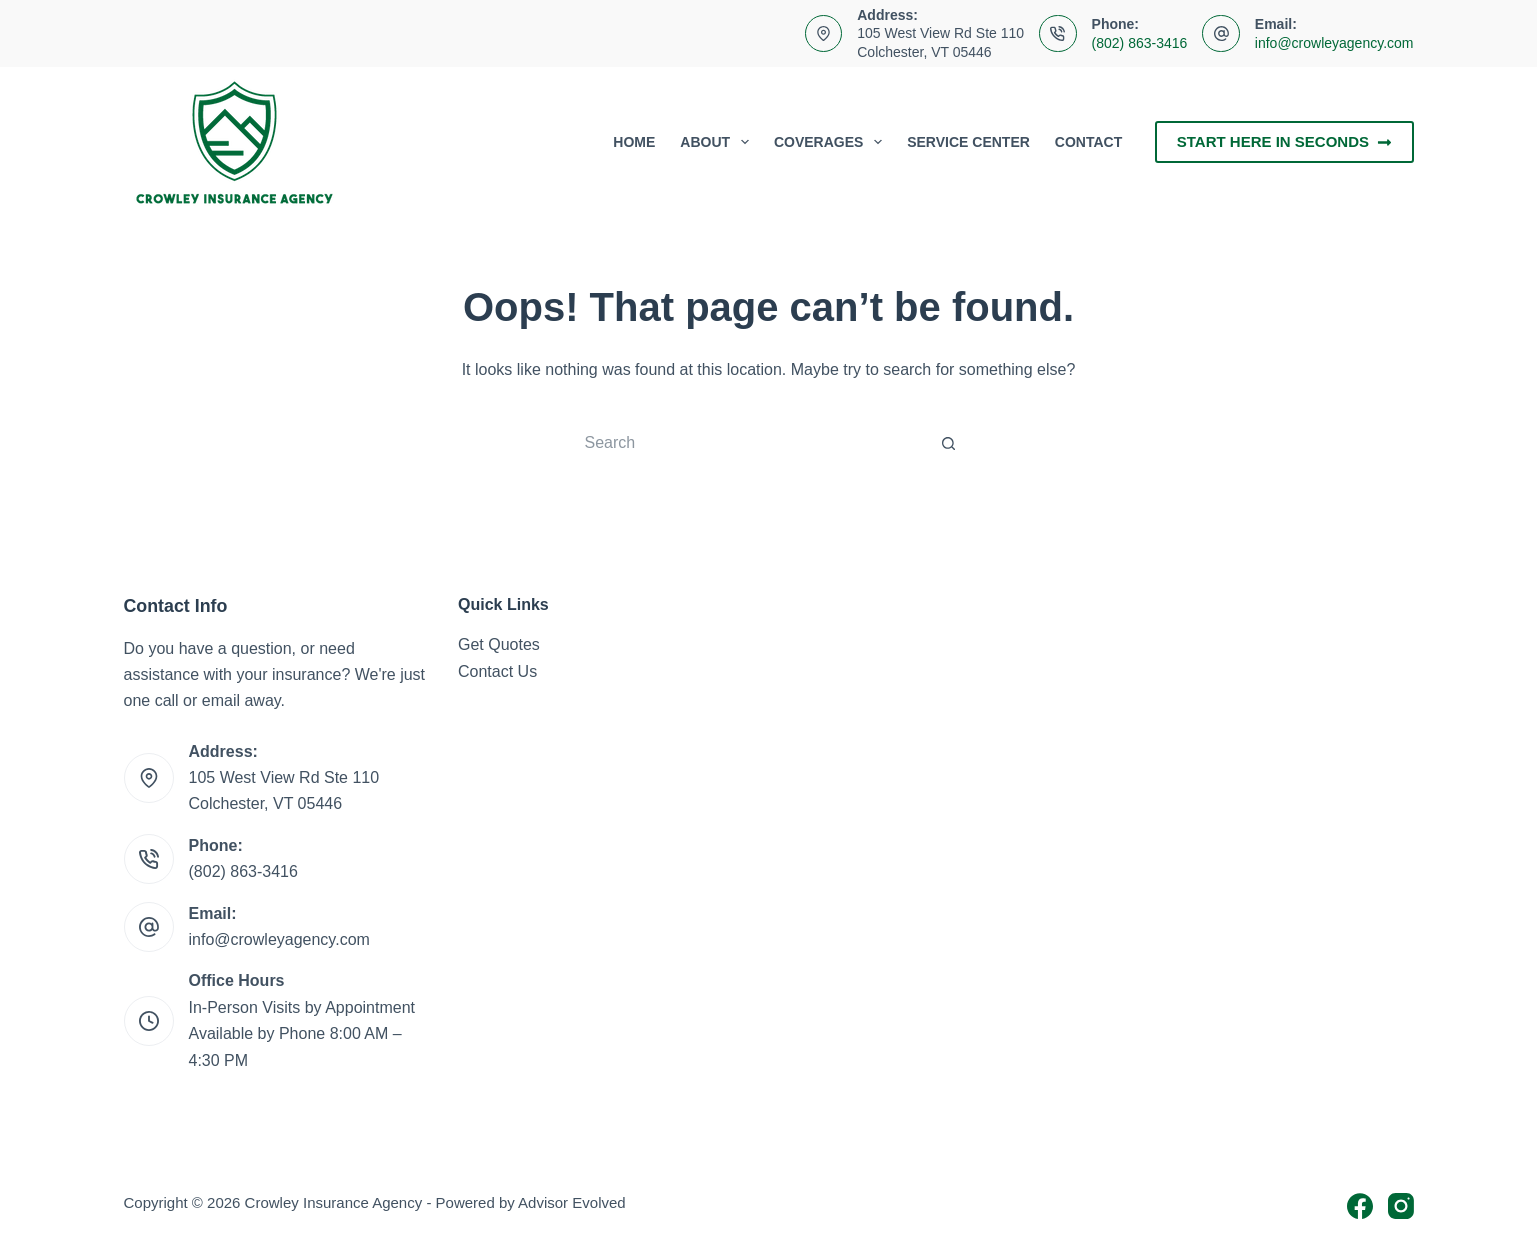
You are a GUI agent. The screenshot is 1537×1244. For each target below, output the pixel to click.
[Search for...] (749, 443)
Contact (1088, 142)
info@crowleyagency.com (1334, 43)
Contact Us (497, 671)
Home (634, 142)
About (718, 142)
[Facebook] (1360, 1206)
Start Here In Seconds (1284, 141)
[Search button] (949, 443)
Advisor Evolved (572, 1202)
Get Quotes (499, 644)
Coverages (832, 142)
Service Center (968, 142)
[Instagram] (1401, 1206)
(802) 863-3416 (1140, 43)
